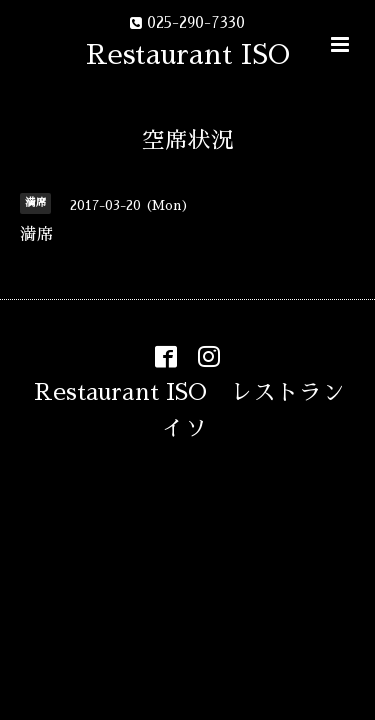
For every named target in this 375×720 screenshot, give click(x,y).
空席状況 (188, 140)
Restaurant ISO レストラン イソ (201, 409)
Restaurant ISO (188, 54)
